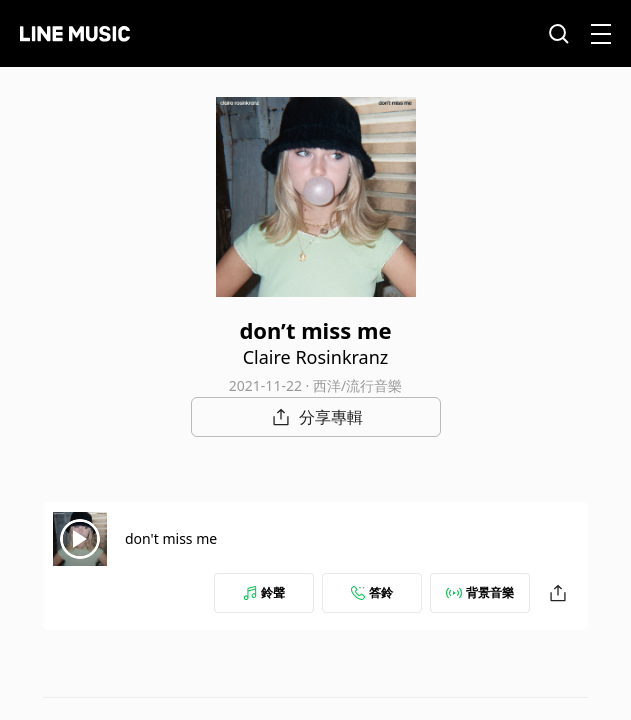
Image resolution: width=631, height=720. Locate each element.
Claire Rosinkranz (316, 357)
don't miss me (171, 538)
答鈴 (372, 592)
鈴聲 (264, 592)
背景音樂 (480, 592)
